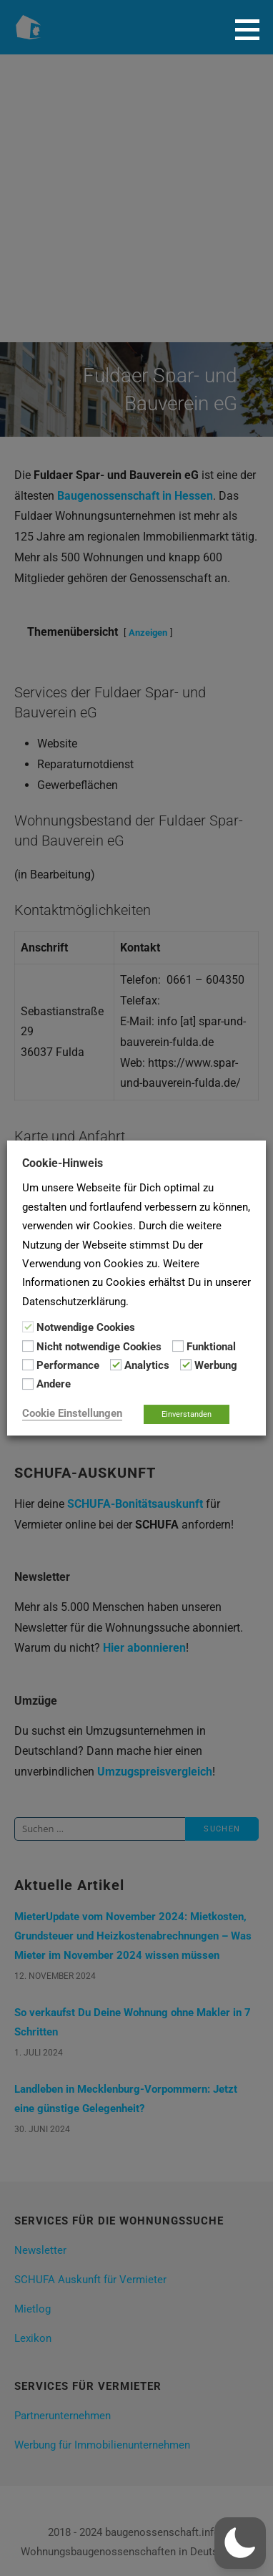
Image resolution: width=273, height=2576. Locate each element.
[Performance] (28, 1364)
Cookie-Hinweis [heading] (62, 1163)
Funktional (211, 1346)
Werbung (215, 1365)
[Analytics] (115, 1364)
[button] (252, 29)
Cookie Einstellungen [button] (72, 1413)
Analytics (146, 1365)
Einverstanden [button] (187, 1414)
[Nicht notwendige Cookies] (28, 1346)
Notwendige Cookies (85, 1327)
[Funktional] (178, 1346)
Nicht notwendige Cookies (99, 1346)
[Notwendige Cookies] (28, 1326)
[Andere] (28, 1384)
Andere (53, 1384)
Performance (67, 1365)
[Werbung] (186, 1364)
